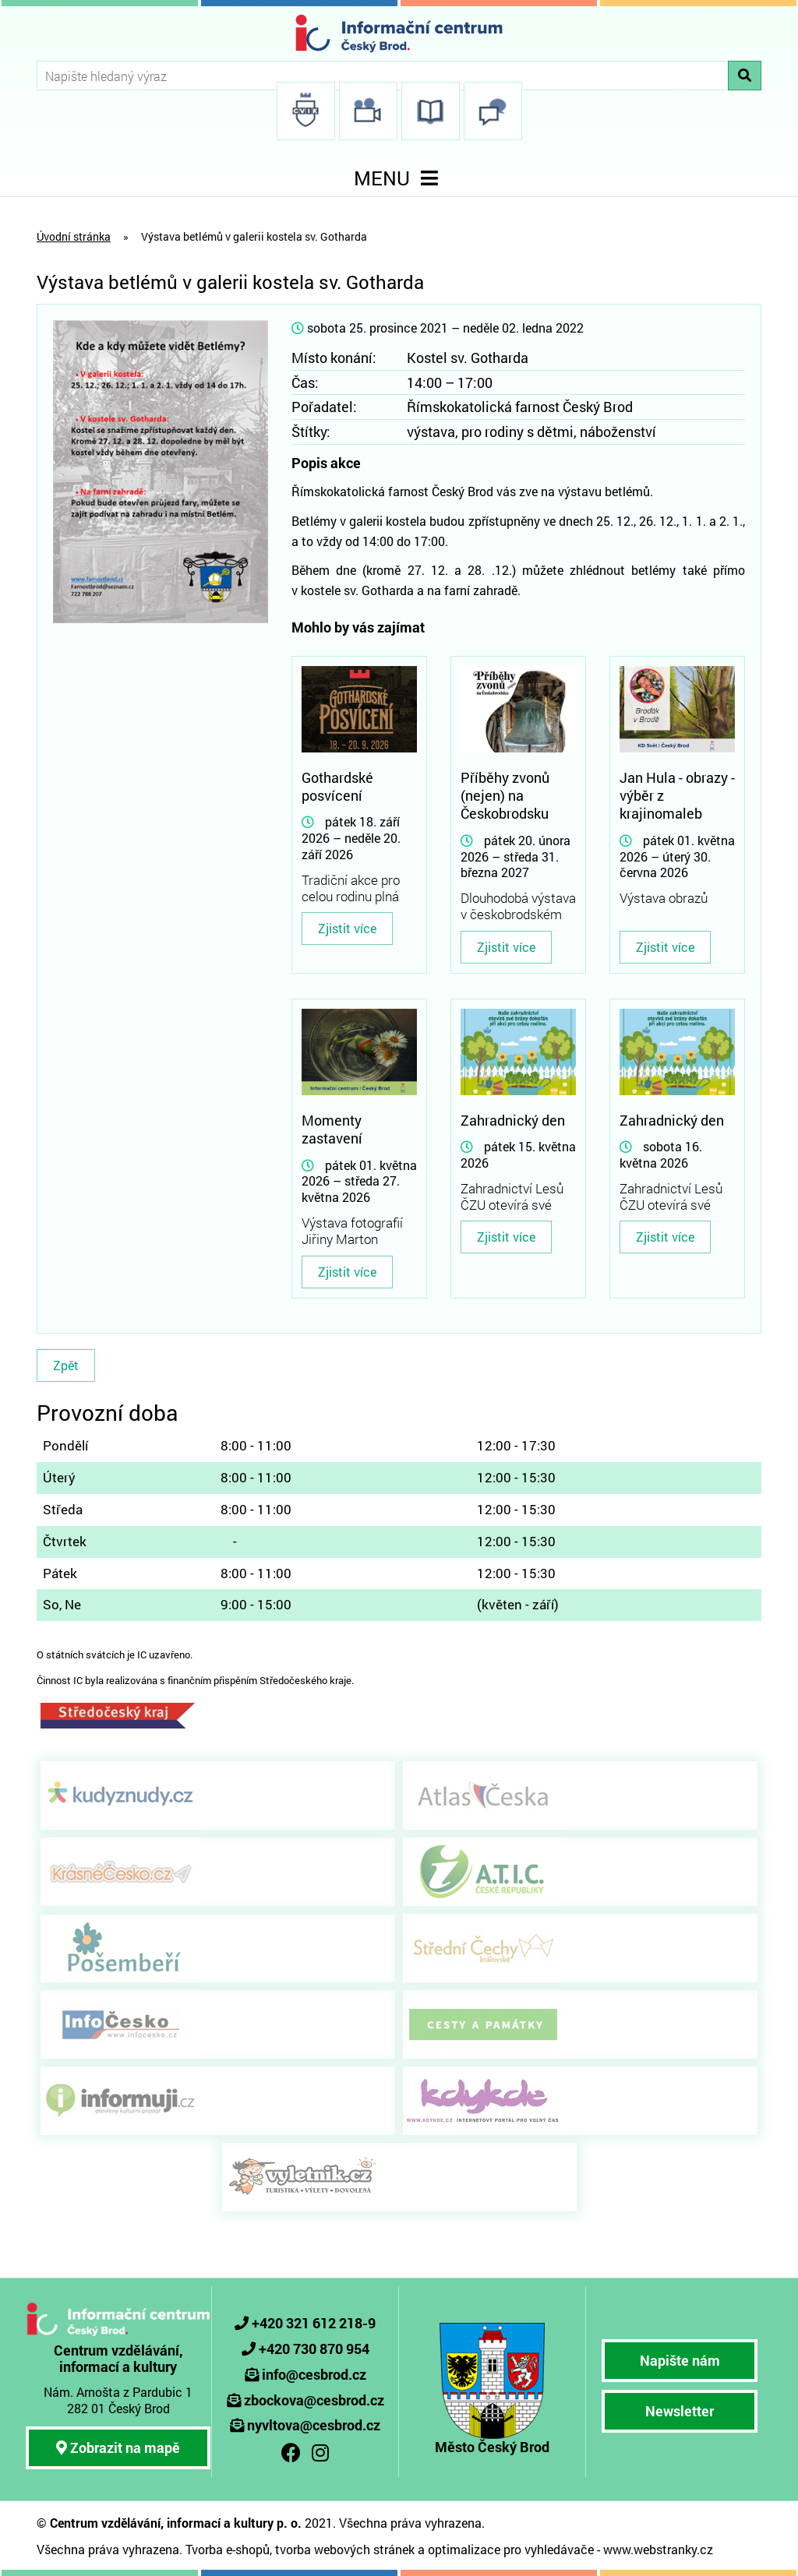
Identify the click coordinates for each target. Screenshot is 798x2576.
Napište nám (680, 2360)
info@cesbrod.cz (314, 2374)
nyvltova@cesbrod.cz (313, 2425)
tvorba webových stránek (345, 2549)
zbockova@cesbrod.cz (314, 2400)
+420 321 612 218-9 (314, 2322)
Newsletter (679, 2411)
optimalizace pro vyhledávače (511, 2549)
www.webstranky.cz (658, 2549)
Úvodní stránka (74, 236)
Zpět (66, 1365)
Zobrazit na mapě (118, 2447)
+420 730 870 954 (314, 2348)
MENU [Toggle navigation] (399, 178)
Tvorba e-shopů (227, 2549)
